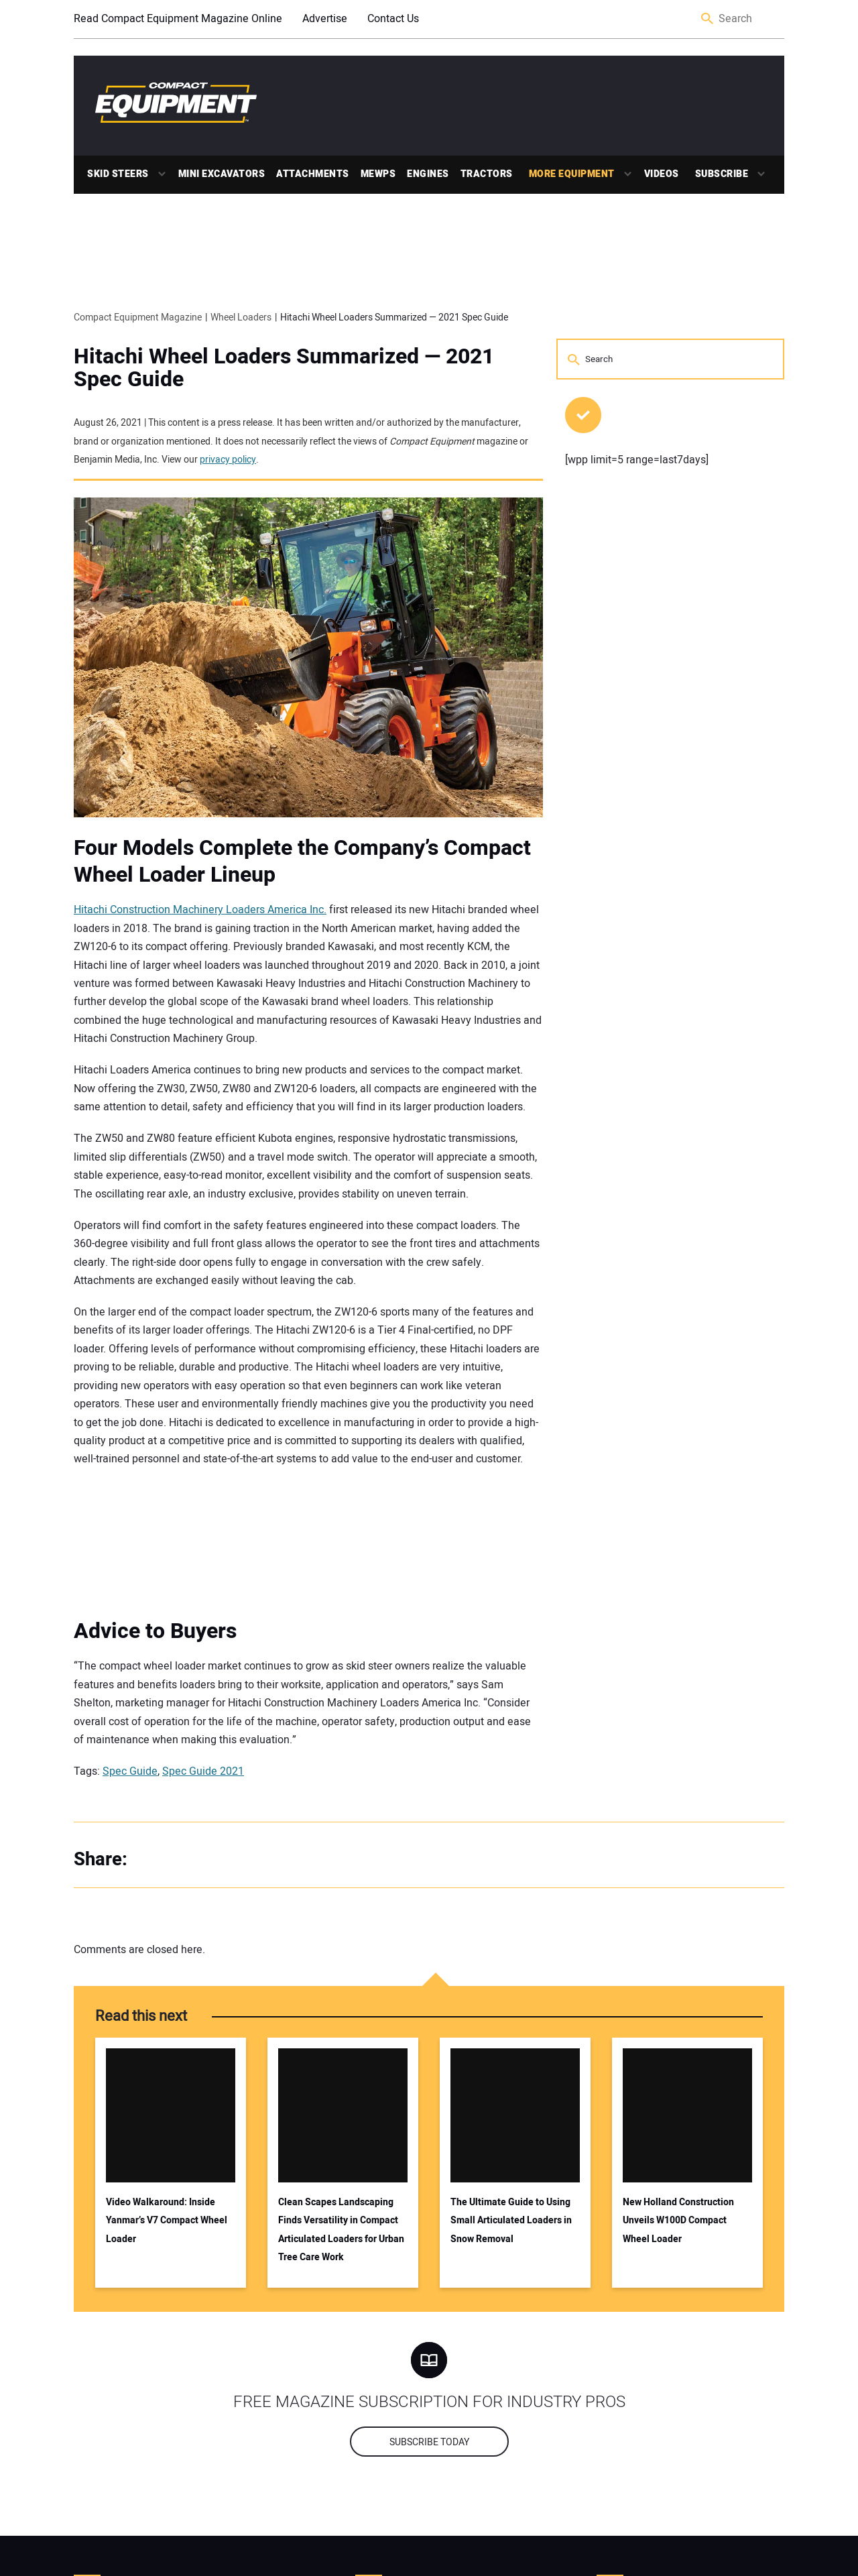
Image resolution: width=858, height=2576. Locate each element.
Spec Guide (130, 1771)
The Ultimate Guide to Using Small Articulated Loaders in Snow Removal (511, 2220)
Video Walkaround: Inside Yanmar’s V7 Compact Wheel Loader (166, 2220)
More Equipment (572, 174)
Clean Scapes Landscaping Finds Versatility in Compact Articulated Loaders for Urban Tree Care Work (341, 2229)
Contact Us (393, 19)
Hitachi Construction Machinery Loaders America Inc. (200, 910)
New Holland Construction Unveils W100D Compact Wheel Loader (678, 2220)
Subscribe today (429, 2442)
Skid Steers (118, 174)
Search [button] (708, 19)
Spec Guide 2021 (203, 1771)
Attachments (312, 174)
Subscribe (722, 174)
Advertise (324, 19)
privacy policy (228, 460)
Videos (661, 174)
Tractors (487, 174)
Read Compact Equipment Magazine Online (178, 19)
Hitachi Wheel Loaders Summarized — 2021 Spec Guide (284, 368)
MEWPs (378, 174)
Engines (428, 174)
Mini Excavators (221, 174)
